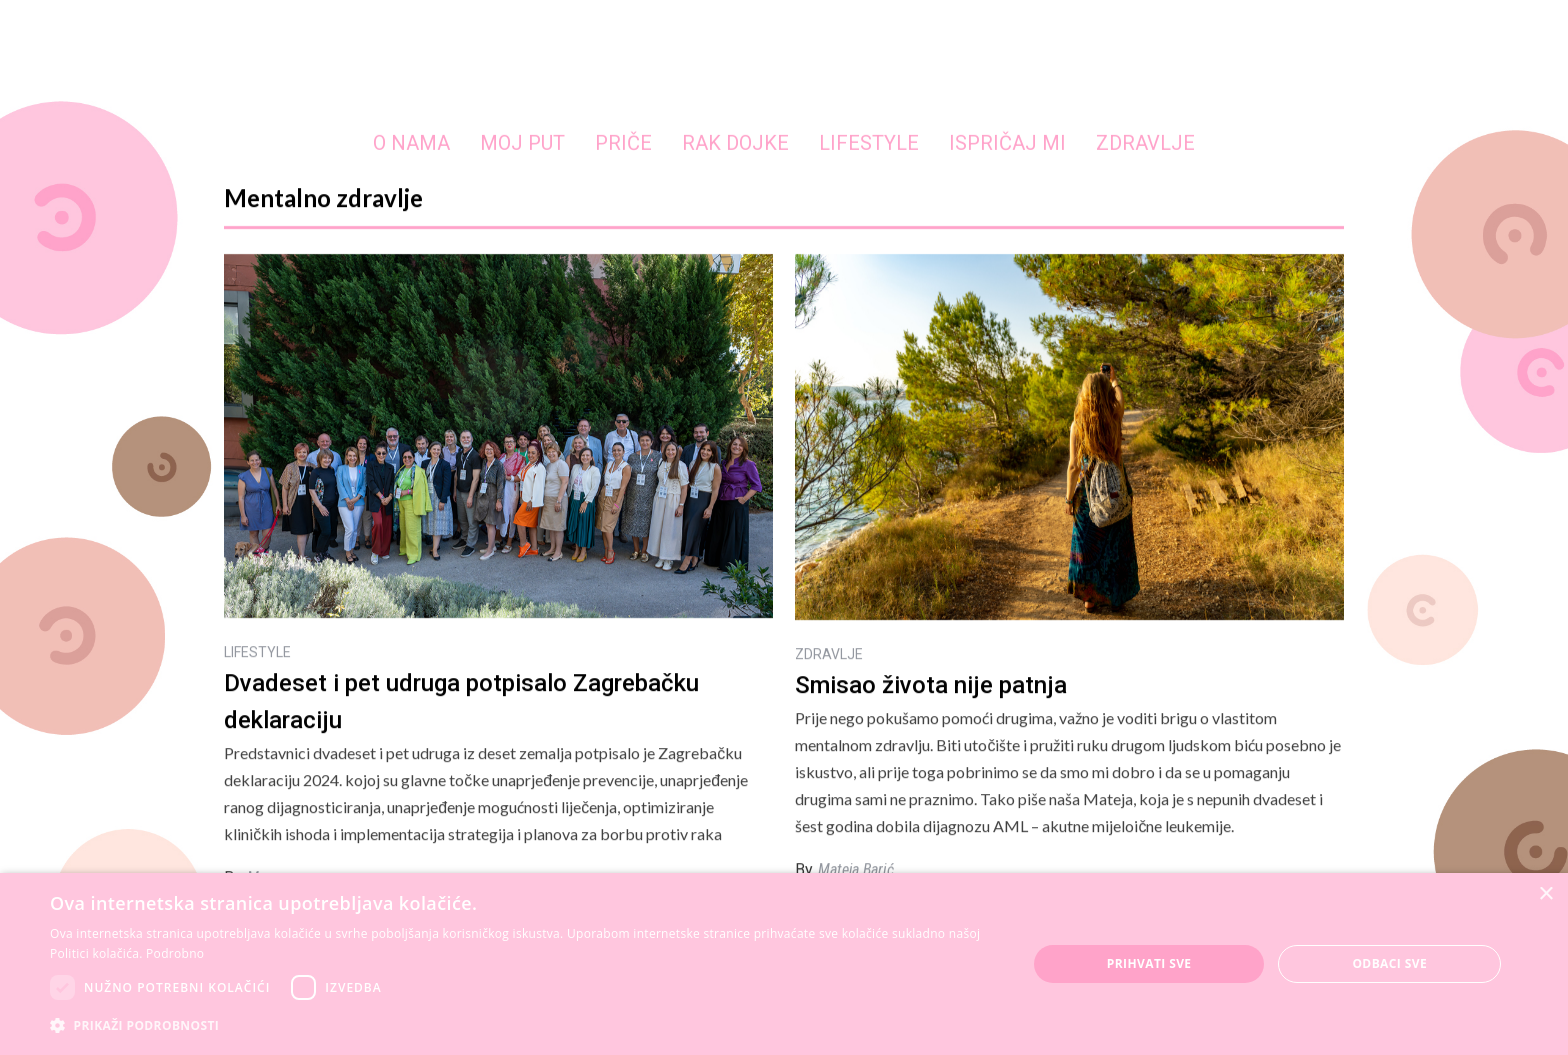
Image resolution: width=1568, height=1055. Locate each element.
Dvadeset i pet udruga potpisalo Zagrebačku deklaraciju (461, 701)
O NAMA (411, 143)
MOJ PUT (522, 143)
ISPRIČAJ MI (1007, 143)
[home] (784, 64)
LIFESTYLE (869, 143)
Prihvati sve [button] (1149, 963)
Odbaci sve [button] (1389, 963)
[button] (524, 1025)
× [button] (1545, 894)
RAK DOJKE (735, 143)
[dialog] (784, 964)
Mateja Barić (856, 869)
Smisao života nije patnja (931, 685)
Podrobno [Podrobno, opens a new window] (175, 953)
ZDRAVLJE (1145, 143)
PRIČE (623, 143)
